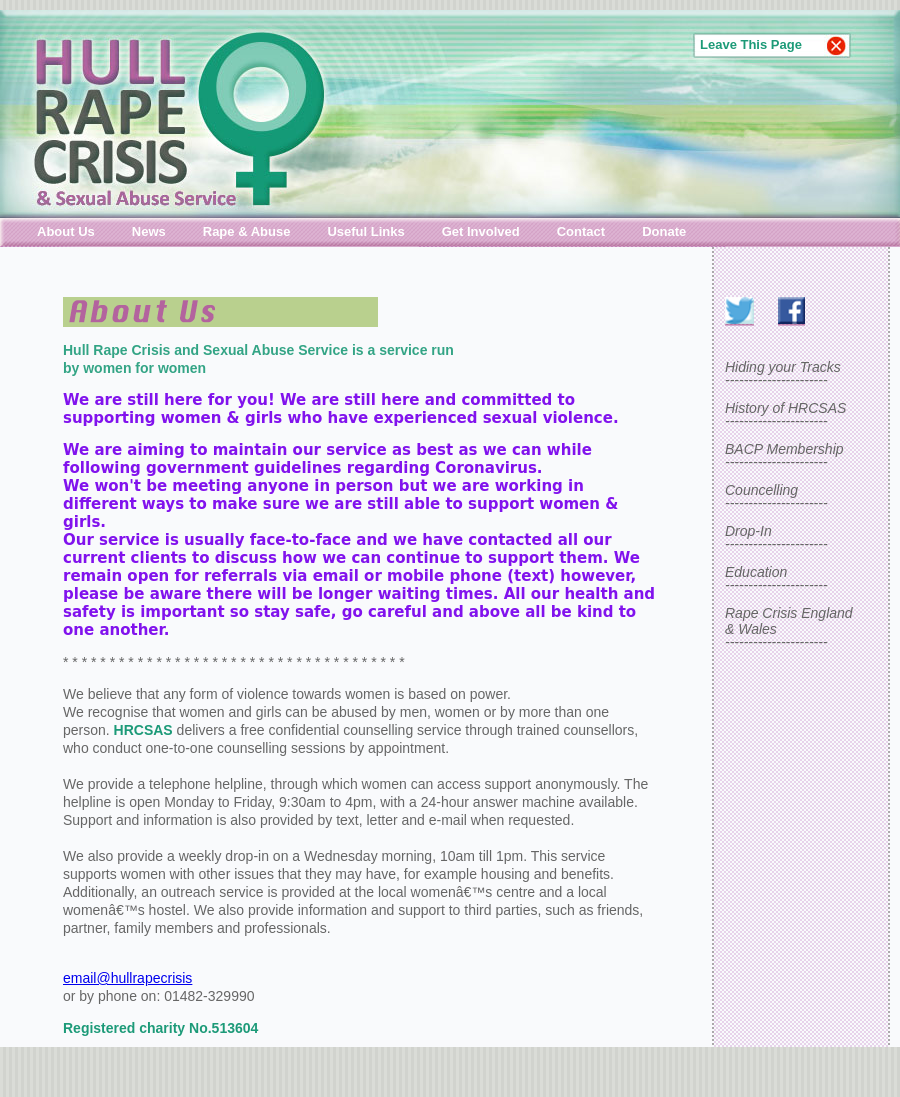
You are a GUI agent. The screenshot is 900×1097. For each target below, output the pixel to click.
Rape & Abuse (247, 231)
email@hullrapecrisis (127, 978)
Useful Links (365, 231)
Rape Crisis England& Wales (789, 621)
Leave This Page (751, 44)
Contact (581, 231)
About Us (66, 231)
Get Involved (481, 231)
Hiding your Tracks (783, 367)
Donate (664, 231)
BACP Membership (784, 449)
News (149, 231)
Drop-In (748, 531)
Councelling (761, 490)
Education (756, 572)
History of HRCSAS (785, 408)
